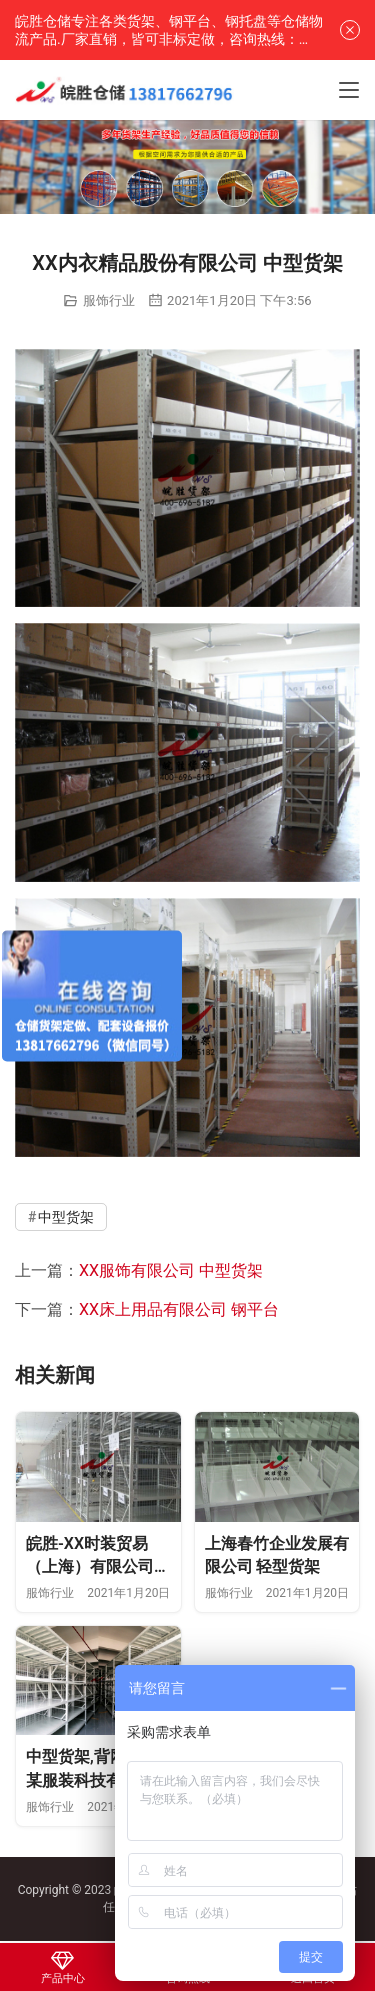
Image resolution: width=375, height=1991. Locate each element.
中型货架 (66, 1217)
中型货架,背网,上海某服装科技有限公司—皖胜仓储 (98, 1769)
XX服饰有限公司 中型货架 (171, 1270)
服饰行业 (109, 300)
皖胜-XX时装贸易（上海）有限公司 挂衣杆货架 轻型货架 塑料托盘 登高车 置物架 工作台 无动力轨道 (94, 1556)
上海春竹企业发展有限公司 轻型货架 (277, 1555)
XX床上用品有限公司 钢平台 (179, 1309)
